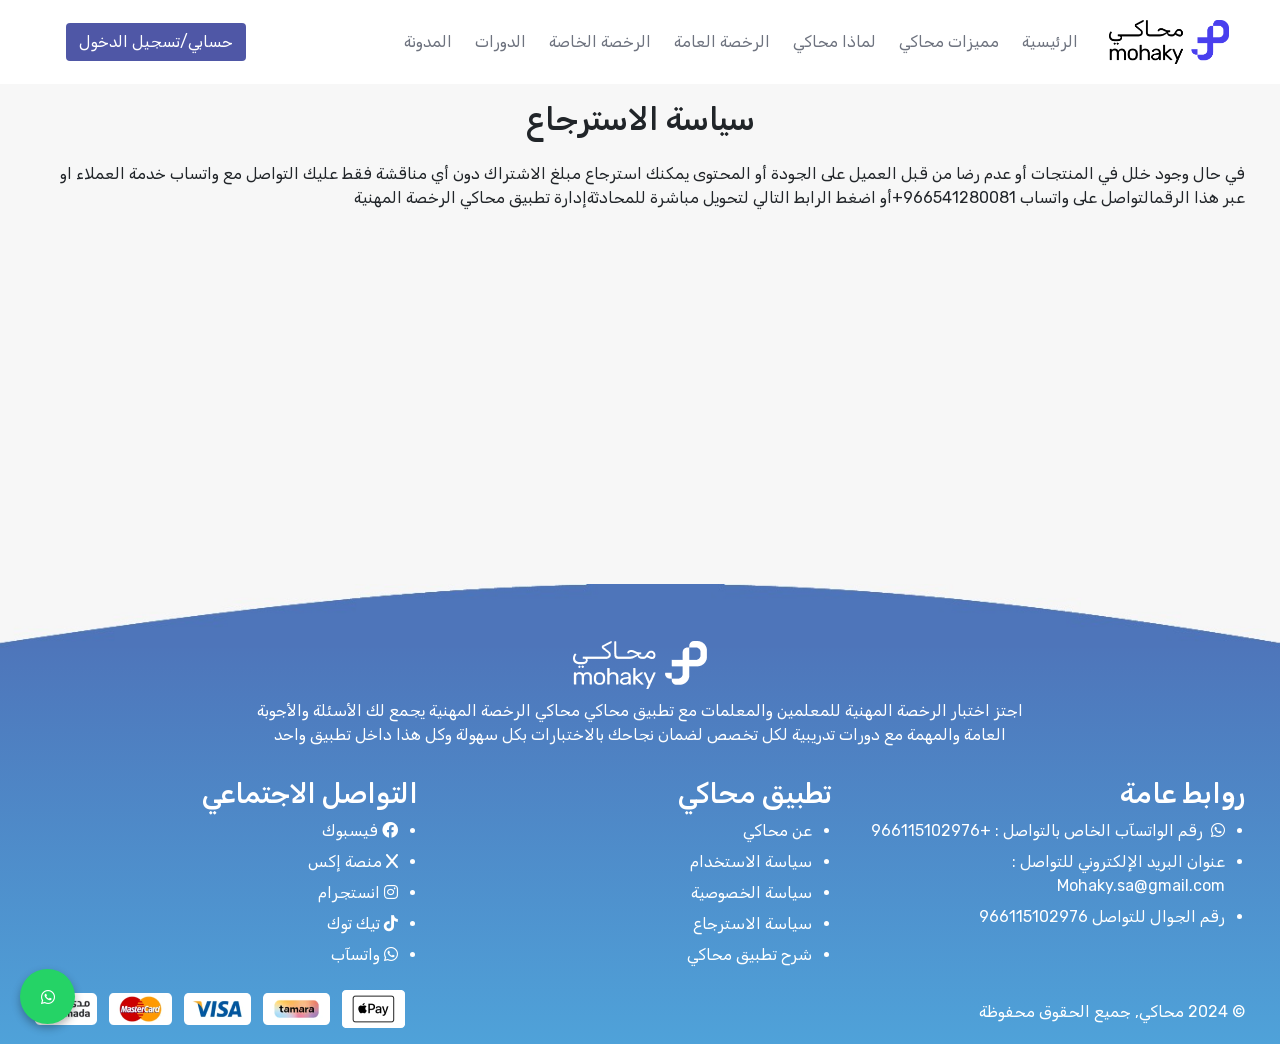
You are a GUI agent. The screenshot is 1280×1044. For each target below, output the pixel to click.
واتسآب (364, 954)
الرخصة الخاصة (600, 41)
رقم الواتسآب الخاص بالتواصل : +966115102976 (1048, 830)
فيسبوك (360, 830)
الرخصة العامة (722, 41)
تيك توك (362, 923)
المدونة (428, 41)
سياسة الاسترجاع (752, 923)
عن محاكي (777, 830)
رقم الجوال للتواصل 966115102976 (1102, 916)
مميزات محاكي (949, 41)
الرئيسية (1050, 41)
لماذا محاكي (834, 41)
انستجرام (358, 892)
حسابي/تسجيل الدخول (156, 41)
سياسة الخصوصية (751, 892)
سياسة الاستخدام (751, 861)
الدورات (500, 41)
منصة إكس (353, 861)
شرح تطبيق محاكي (749, 954)
